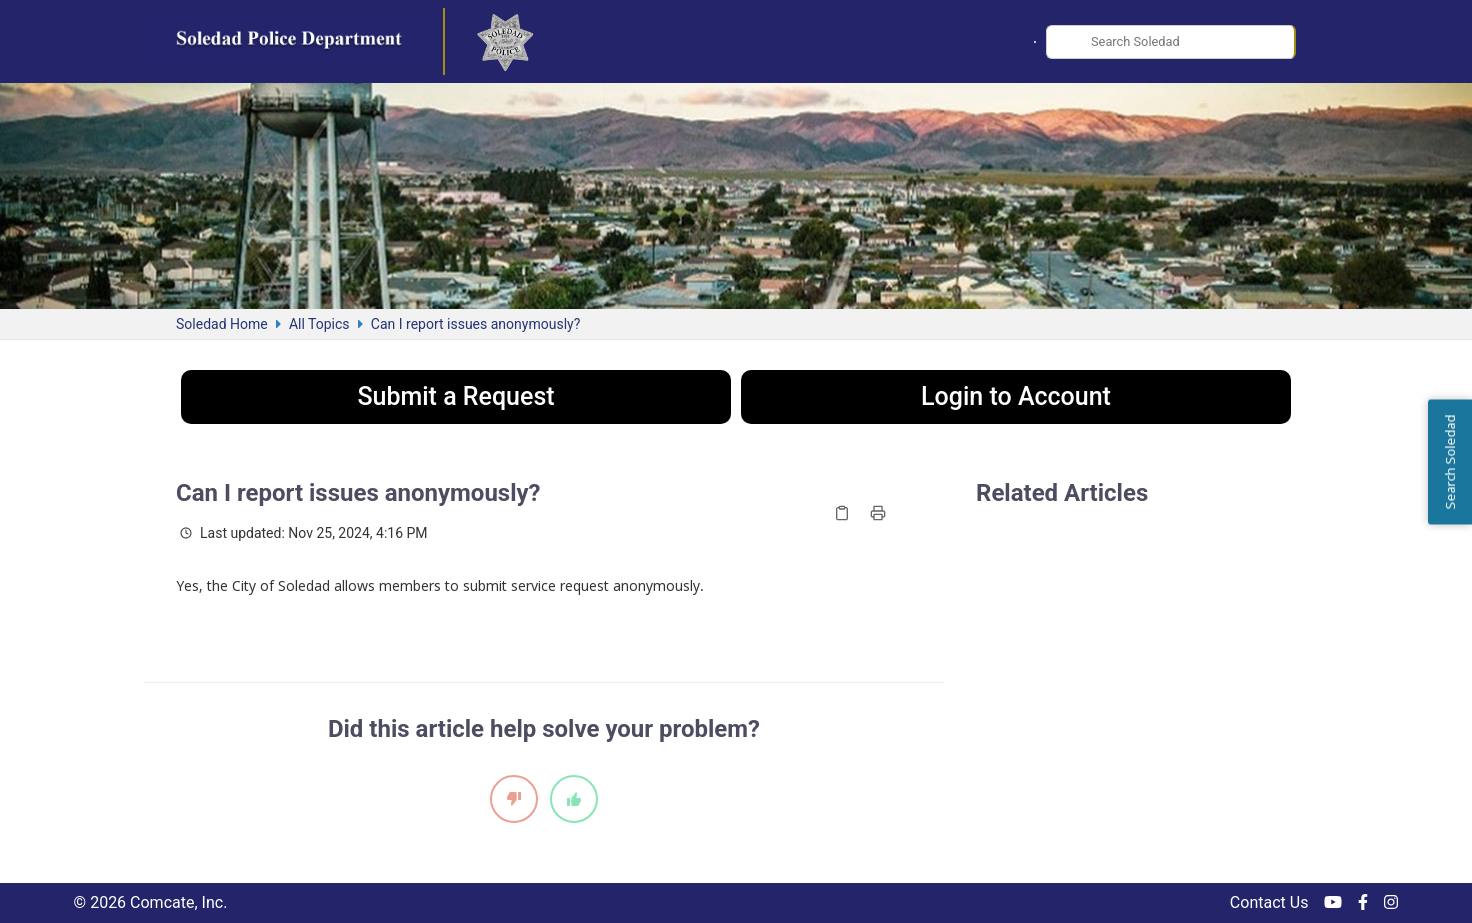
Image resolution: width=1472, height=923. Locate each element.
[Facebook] (1363, 903)
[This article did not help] (514, 799)
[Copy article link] (842, 513)
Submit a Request (455, 396)
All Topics (319, 324)
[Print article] (878, 513)
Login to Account (1016, 396)
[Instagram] (1391, 903)
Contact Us (1269, 902)
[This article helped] (574, 799)
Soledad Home (222, 324)
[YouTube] (1333, 903)
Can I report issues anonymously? (475, 324)
